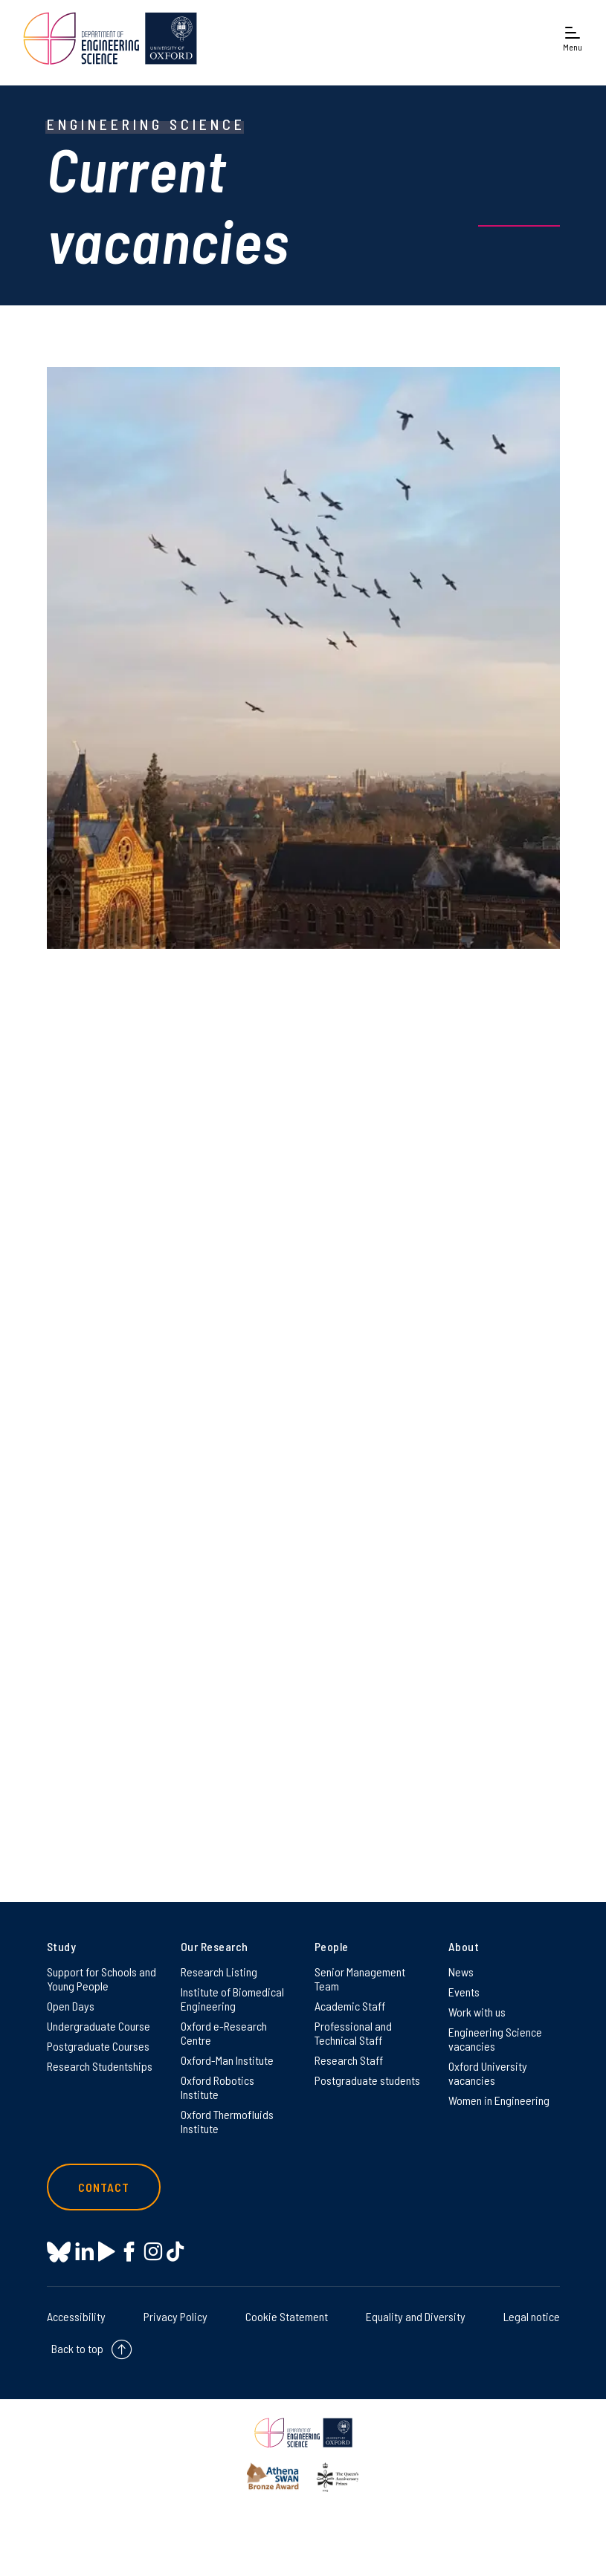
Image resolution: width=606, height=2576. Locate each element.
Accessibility (76, 2316)
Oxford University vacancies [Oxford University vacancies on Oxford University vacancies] (487, 2073)
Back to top (77, 2348)
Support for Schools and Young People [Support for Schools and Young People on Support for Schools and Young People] (101, 1979)
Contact (104, 2187)
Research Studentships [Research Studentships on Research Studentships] (99, 2066)
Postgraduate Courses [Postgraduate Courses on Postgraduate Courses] (98, 2046)
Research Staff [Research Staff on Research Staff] (349, 2060)
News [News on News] (461, 1972)
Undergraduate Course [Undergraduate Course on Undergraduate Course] (98, 2026)
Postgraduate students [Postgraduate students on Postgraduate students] (367, 2080)
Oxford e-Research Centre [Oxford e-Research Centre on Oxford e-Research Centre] (224, 2033)
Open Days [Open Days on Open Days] (70, 2006)
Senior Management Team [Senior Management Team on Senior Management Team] (360, 1979)
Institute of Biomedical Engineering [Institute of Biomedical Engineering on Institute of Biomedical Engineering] (232, 1999)
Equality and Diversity (415, 2316)
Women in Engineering (498, 2100)
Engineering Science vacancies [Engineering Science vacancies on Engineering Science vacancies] (495, 2039)
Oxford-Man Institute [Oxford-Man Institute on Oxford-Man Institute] (227, 2060)
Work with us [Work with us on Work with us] (477, 2012)
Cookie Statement (286, 2316)
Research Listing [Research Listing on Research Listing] (219, 1972)
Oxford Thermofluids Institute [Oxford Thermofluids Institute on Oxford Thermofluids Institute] (227, 2121)
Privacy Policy (175, 2316)
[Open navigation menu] (572, 38)
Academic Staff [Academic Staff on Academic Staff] (350, 2006)
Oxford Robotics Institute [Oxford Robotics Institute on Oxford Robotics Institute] (217, 2087)
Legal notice (531, 2316)
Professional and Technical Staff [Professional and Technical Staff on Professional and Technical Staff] (353, 2033)
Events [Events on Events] (464, 1992)
